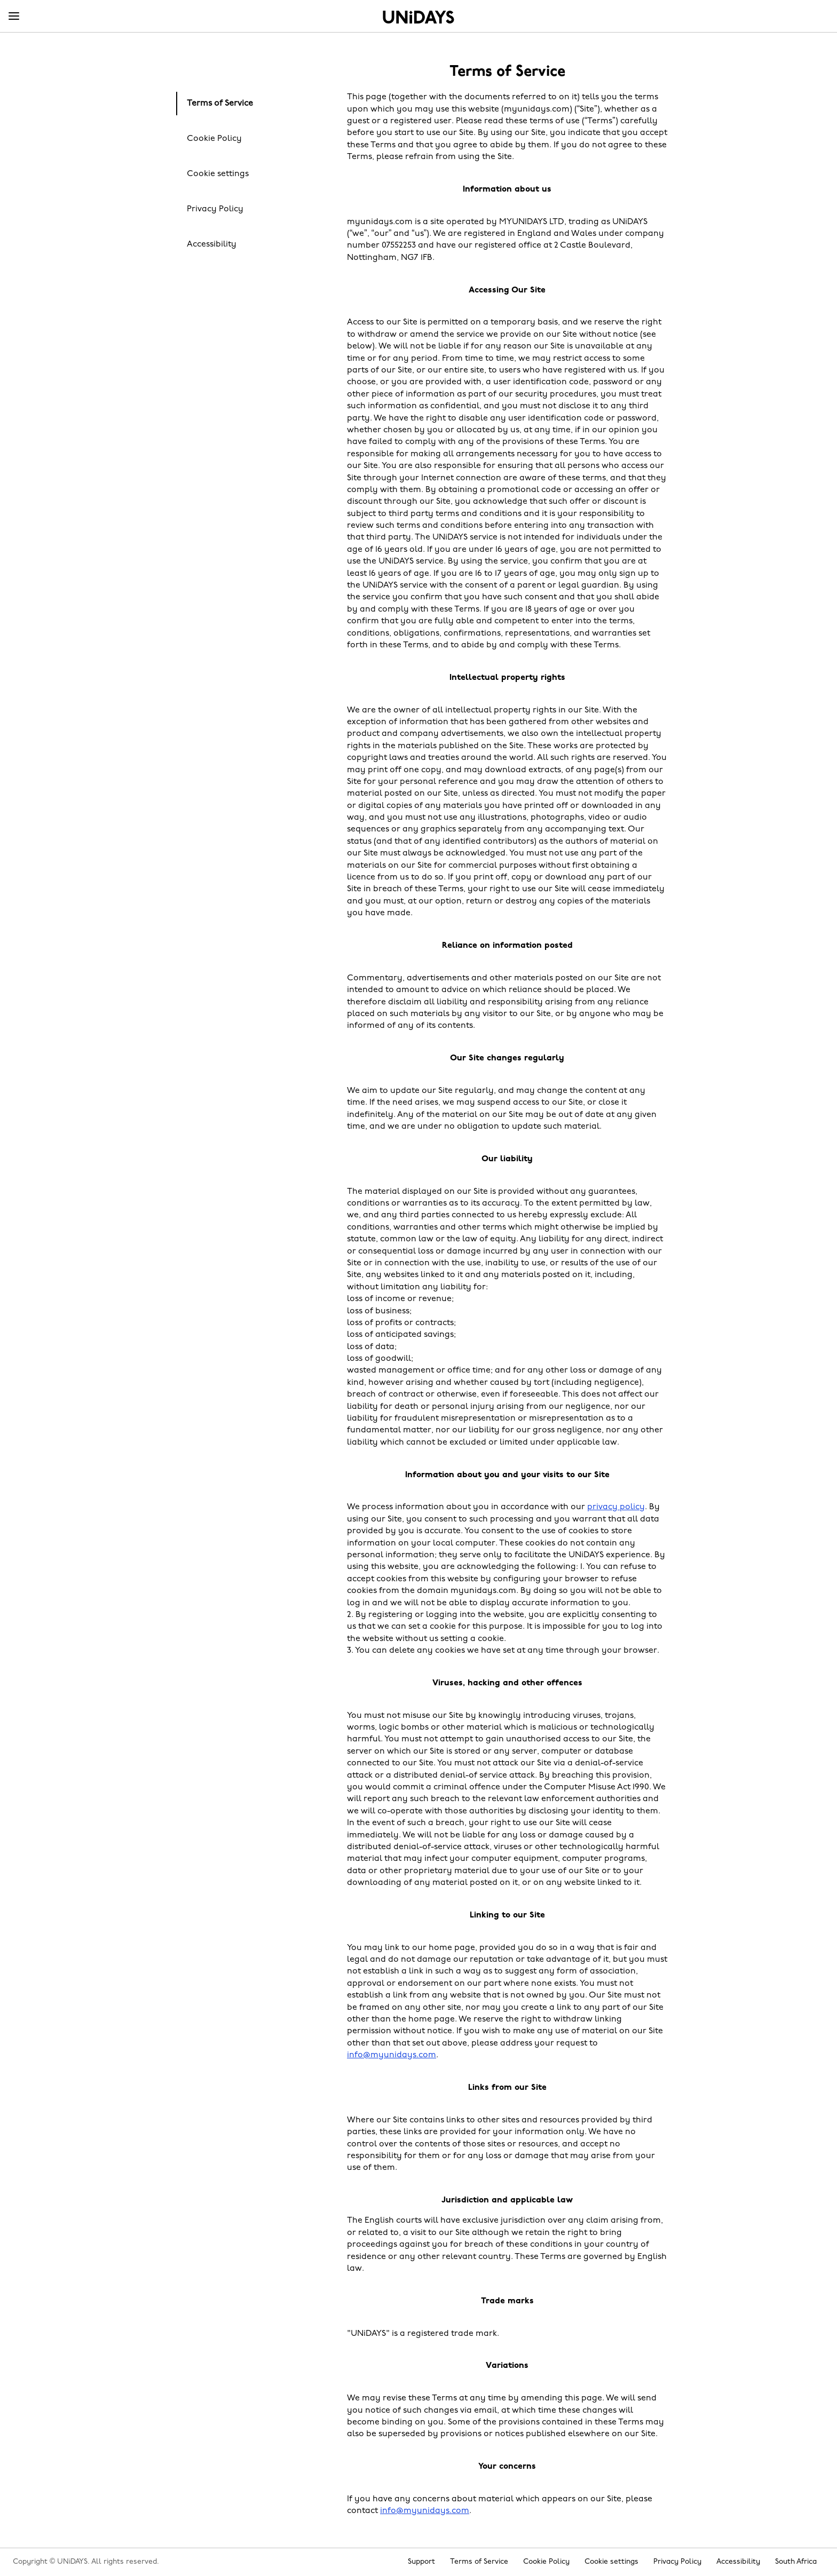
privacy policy (616, 1507)
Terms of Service (220, 103)
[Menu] (14, 16)
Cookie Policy (214, 138)
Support (421, 2562)
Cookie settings (218, 174)
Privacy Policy (215, 209)
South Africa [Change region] (796, 2562)
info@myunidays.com (391, 2055)
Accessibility (211, 244)
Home (418, 17)
